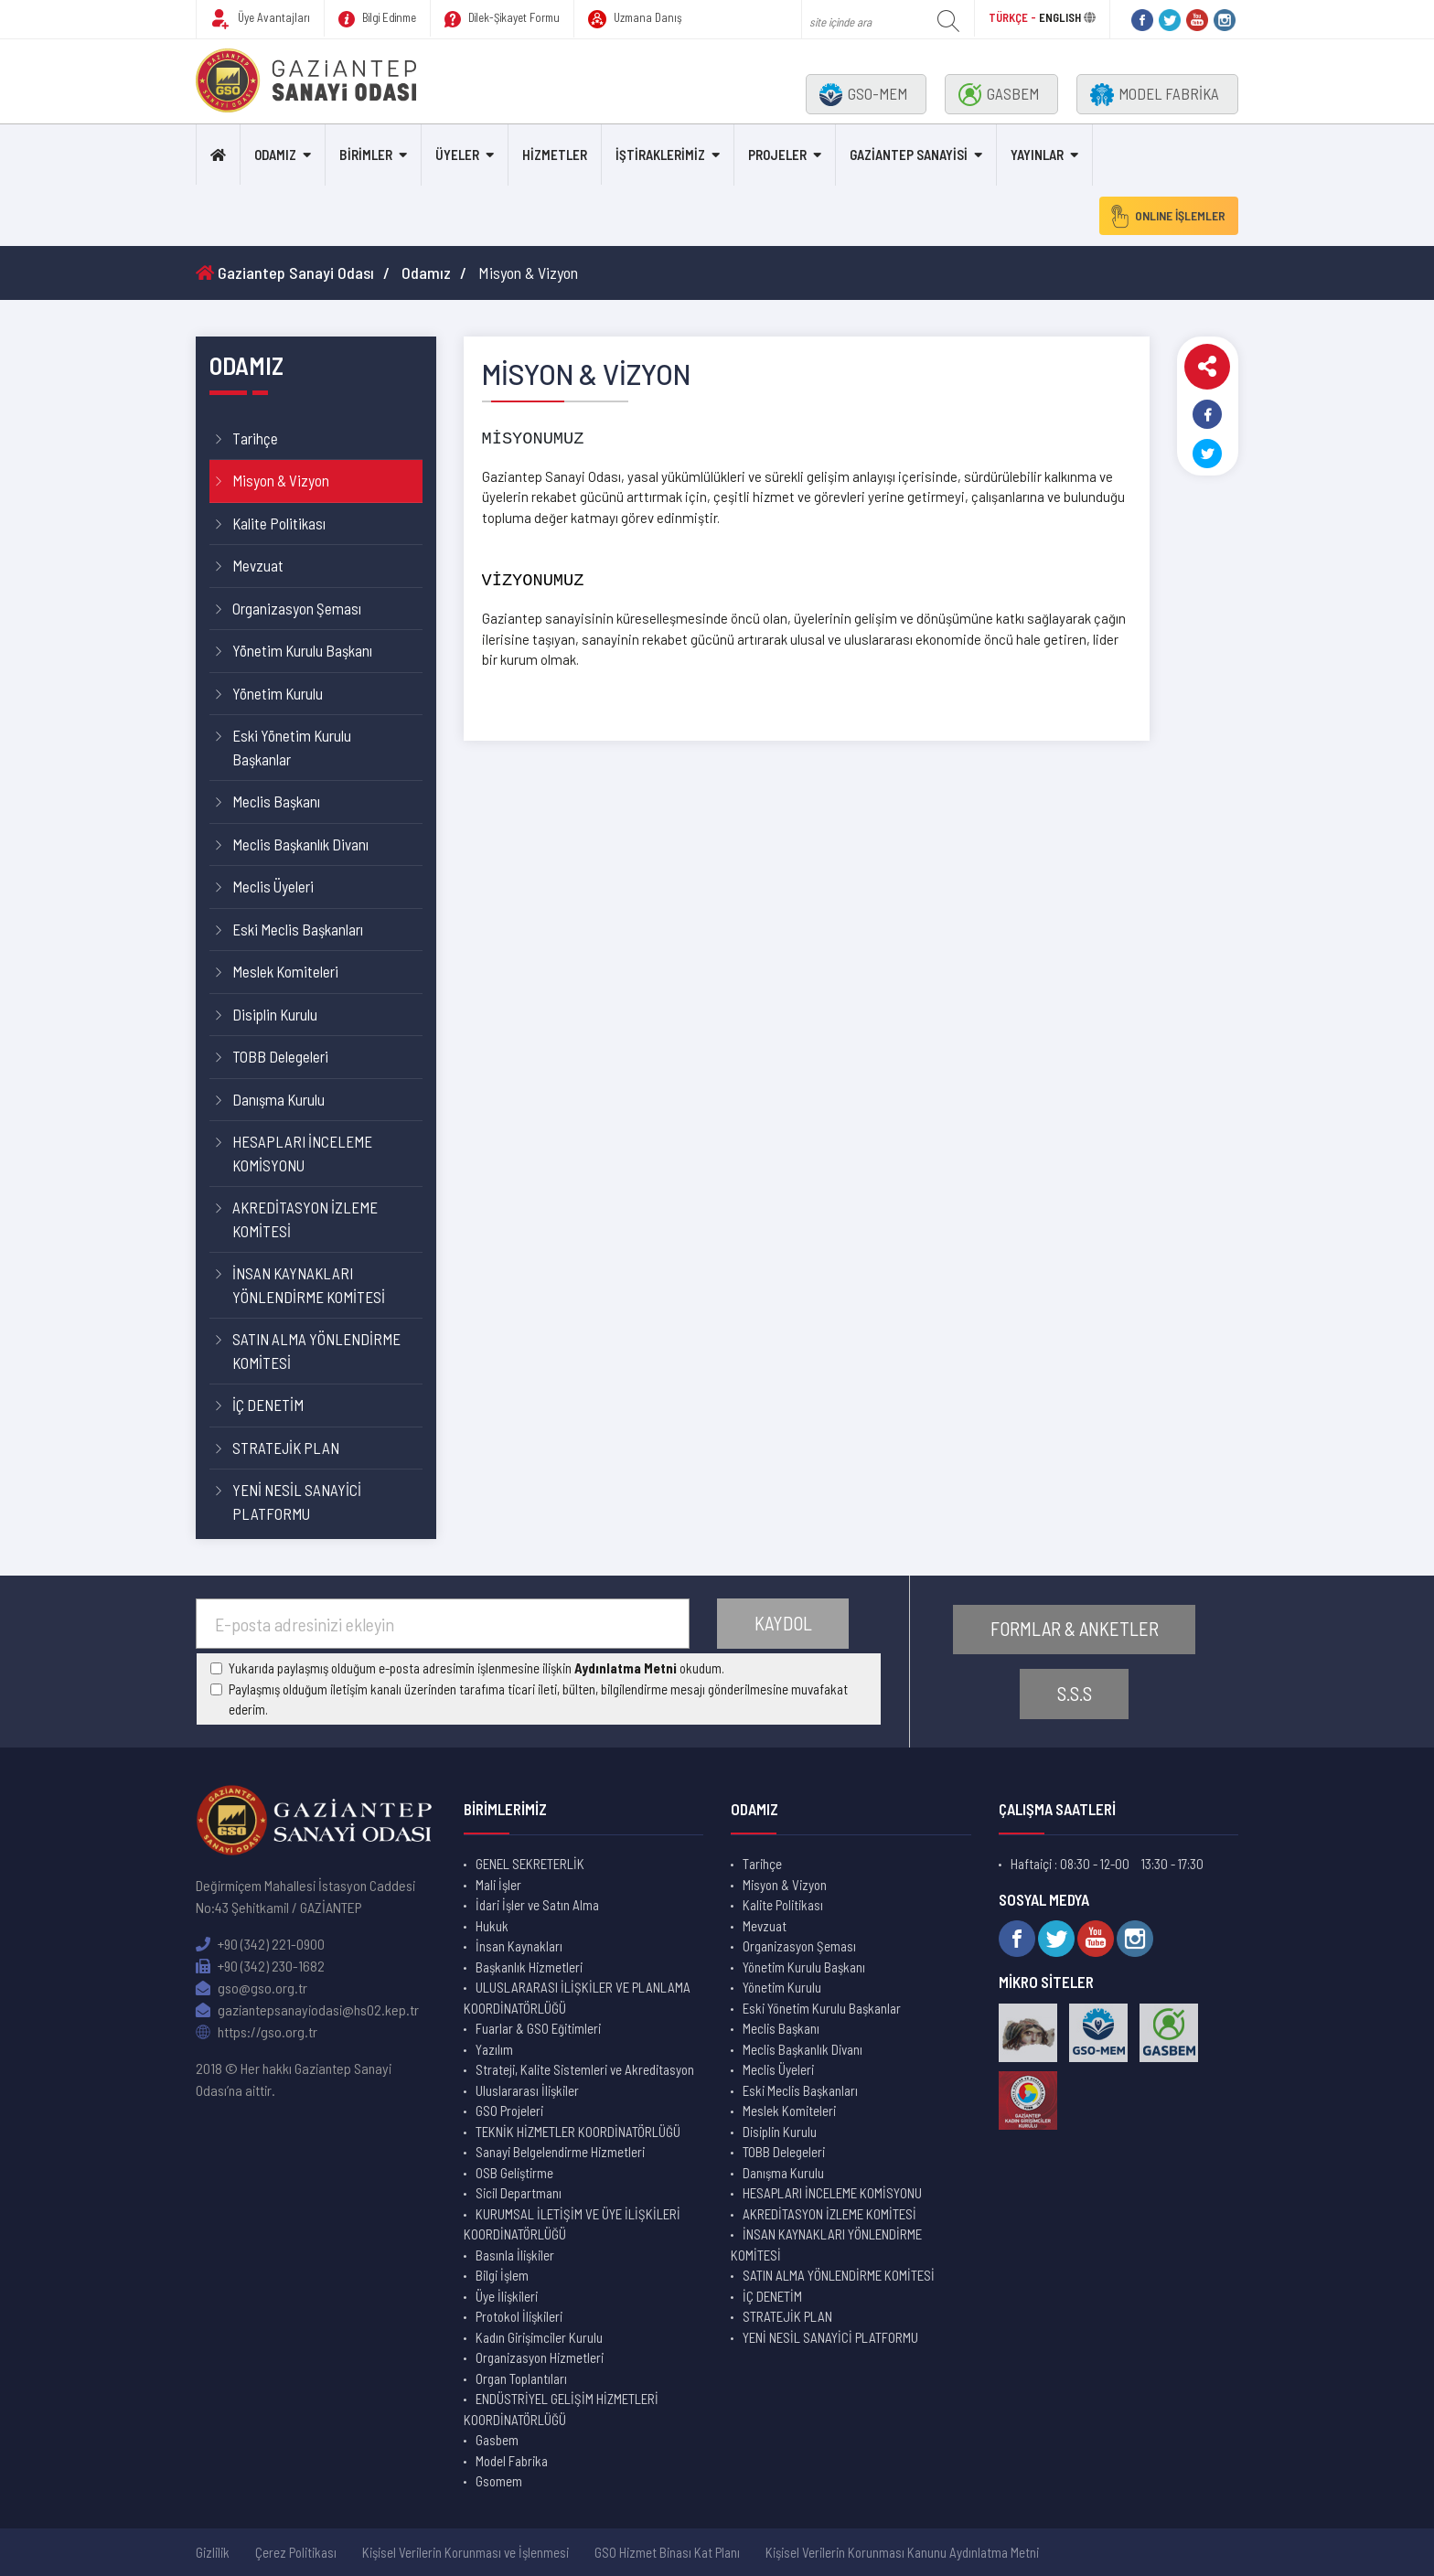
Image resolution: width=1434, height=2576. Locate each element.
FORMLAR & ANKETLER (1075, 1629)
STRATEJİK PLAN (285, 1447)
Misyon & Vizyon (280, 480)
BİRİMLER (365, 154)
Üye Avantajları (260, 19)
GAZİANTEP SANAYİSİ (909, 154)
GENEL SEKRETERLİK (530, 1863)
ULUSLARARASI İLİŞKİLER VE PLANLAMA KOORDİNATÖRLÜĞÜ (577, 1997)
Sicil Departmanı (519, 2193)
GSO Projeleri (509, 2110)
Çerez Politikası (296, 2552)
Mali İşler (498, 1884)
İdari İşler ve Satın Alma (537, 1905)
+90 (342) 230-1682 (260, 1965)
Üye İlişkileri (507, 2296)
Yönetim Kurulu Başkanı (302, 650)
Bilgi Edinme (377, 18)
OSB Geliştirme (514, 2172)
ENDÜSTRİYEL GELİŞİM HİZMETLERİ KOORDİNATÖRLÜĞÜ (561, 2409)
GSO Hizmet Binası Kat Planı (667, 2552)
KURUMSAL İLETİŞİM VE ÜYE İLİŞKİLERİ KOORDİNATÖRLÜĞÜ (572, 2224)
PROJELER (777, 154)
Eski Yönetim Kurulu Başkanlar (291, 747)
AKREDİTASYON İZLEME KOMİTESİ (305, 1219)
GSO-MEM (863, 94)
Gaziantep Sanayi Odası (285, 272)
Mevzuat (258, 565)
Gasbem (497, 2440)
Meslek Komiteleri (285, 971)
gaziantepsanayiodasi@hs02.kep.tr (307, 2009)
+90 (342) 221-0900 (260, 1943)
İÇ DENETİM (268, 1404)
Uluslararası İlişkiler (527, 2090)
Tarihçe (255, 438)
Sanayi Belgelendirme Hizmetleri (560, 2151)
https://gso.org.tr (256, 2031)
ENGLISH (1060, 17)
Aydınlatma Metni (625, 1668)
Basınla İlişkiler (515, 2255)
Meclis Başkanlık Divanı (300, 844)
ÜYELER (457, 154)
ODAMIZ (275, 154)
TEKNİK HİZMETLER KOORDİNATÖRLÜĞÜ (578, 2131)
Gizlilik (213, 2552)
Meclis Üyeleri (273, 886)
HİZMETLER (554, 154)
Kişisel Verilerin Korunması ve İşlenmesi (465, 2552)
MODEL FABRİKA (1154, 94)
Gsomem (499, 2481)
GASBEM (998, 94)
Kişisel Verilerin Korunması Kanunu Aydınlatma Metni (902, 2552)
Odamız (426, 272)
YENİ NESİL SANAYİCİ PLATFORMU (296, 1501)
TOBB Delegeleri (280, 1056)
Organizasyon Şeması (296, 608)
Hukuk (492, 1926)
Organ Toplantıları (521, 2378)
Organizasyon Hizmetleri (540, 2357)
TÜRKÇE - (1014, 17)
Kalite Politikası (279, 523)
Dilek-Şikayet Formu (502, 18)
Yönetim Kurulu (277, 693)
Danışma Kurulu (278, 1099)
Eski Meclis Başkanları (297, 929)
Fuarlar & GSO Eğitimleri (538, 2028)
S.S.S (1074, 1694)
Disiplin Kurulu (274, 1014)
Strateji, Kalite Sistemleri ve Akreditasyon (585, 2069)
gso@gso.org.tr (251, 1987)
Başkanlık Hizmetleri (529, 1967)
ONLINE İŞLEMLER (1164, 216)
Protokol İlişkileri (519, 2316)
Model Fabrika (512, 2461)
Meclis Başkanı (276, 801)
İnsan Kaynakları (519, 1946)
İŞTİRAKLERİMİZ (660, 154)
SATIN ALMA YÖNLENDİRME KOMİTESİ (316, 1351)
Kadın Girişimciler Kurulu (539, 2337)
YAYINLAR (1037, 154)
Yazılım (494, 2049)
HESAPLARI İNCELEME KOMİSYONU (302, 1153)
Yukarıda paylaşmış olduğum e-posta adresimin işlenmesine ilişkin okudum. (476, 1668)
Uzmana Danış (635, 19)
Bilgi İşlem (502, 2275)
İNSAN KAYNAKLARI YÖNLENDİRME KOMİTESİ (308, 1285)
